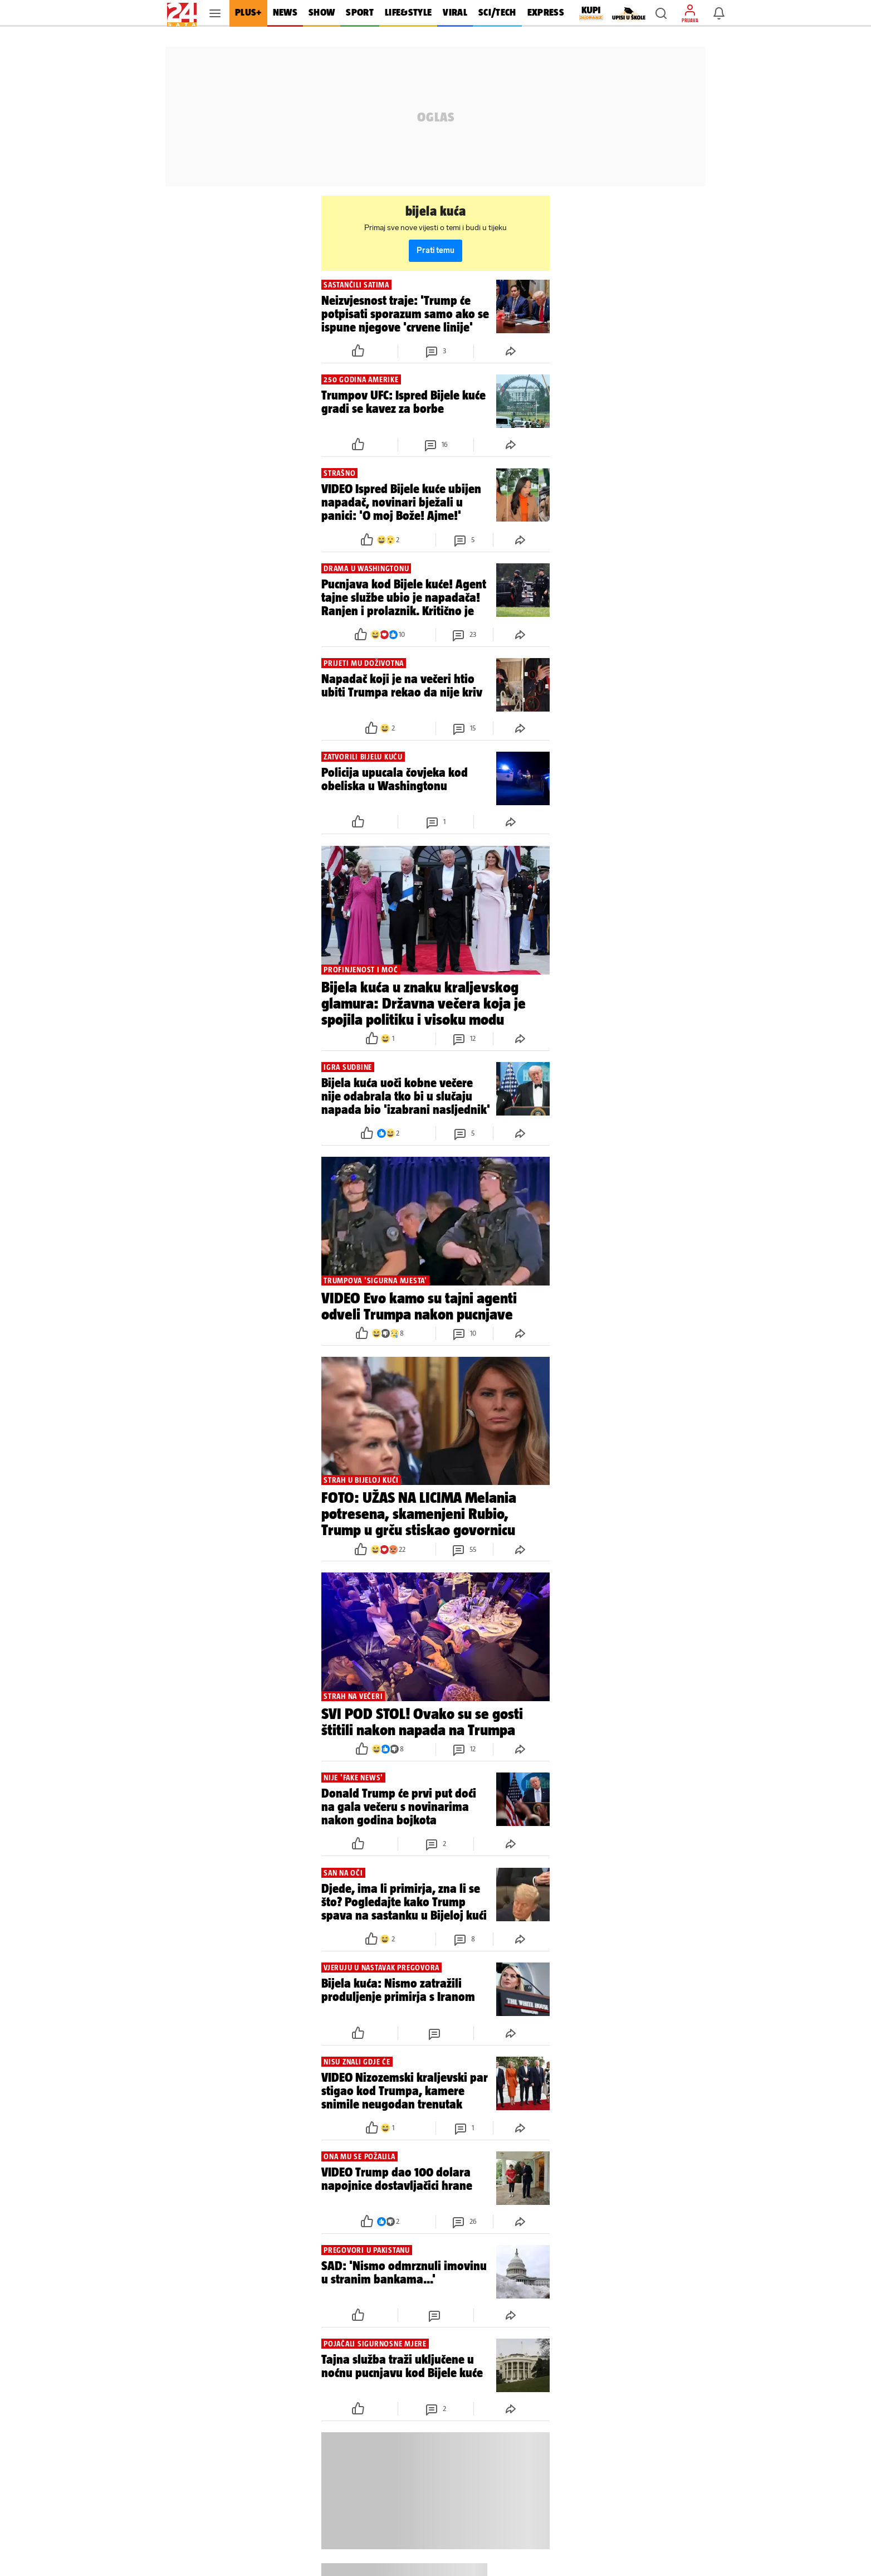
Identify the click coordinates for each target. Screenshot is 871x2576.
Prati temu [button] (435, 250)
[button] (661, 13)
